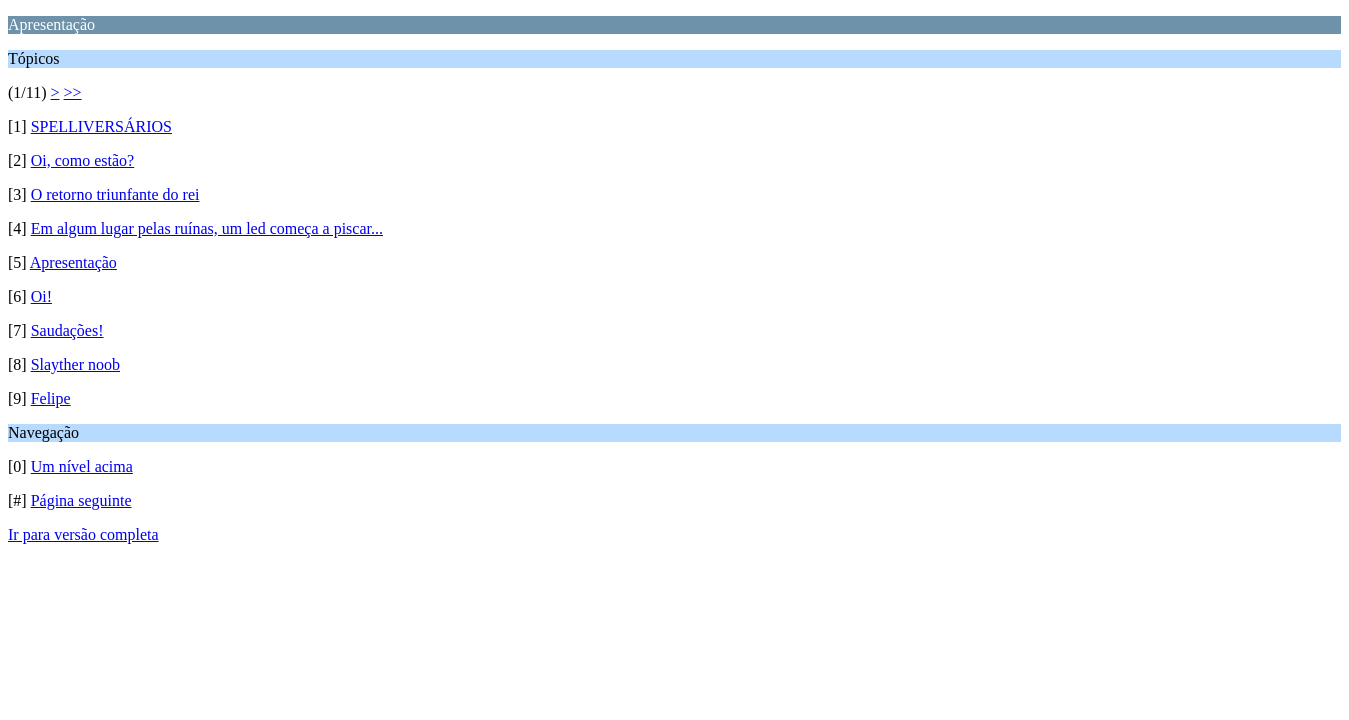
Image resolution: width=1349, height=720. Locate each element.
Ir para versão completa (83, 534)
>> (73, 92)
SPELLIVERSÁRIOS (101, 126)
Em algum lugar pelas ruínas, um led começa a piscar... (207, 228)
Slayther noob (75, 364)
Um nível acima (82, 466)
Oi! (41, 296)
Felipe (51, 398)
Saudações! (67, 330)
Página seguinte (81, 500)
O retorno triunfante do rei (115, 194)
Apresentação (73, 262)
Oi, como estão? (83, 160)
